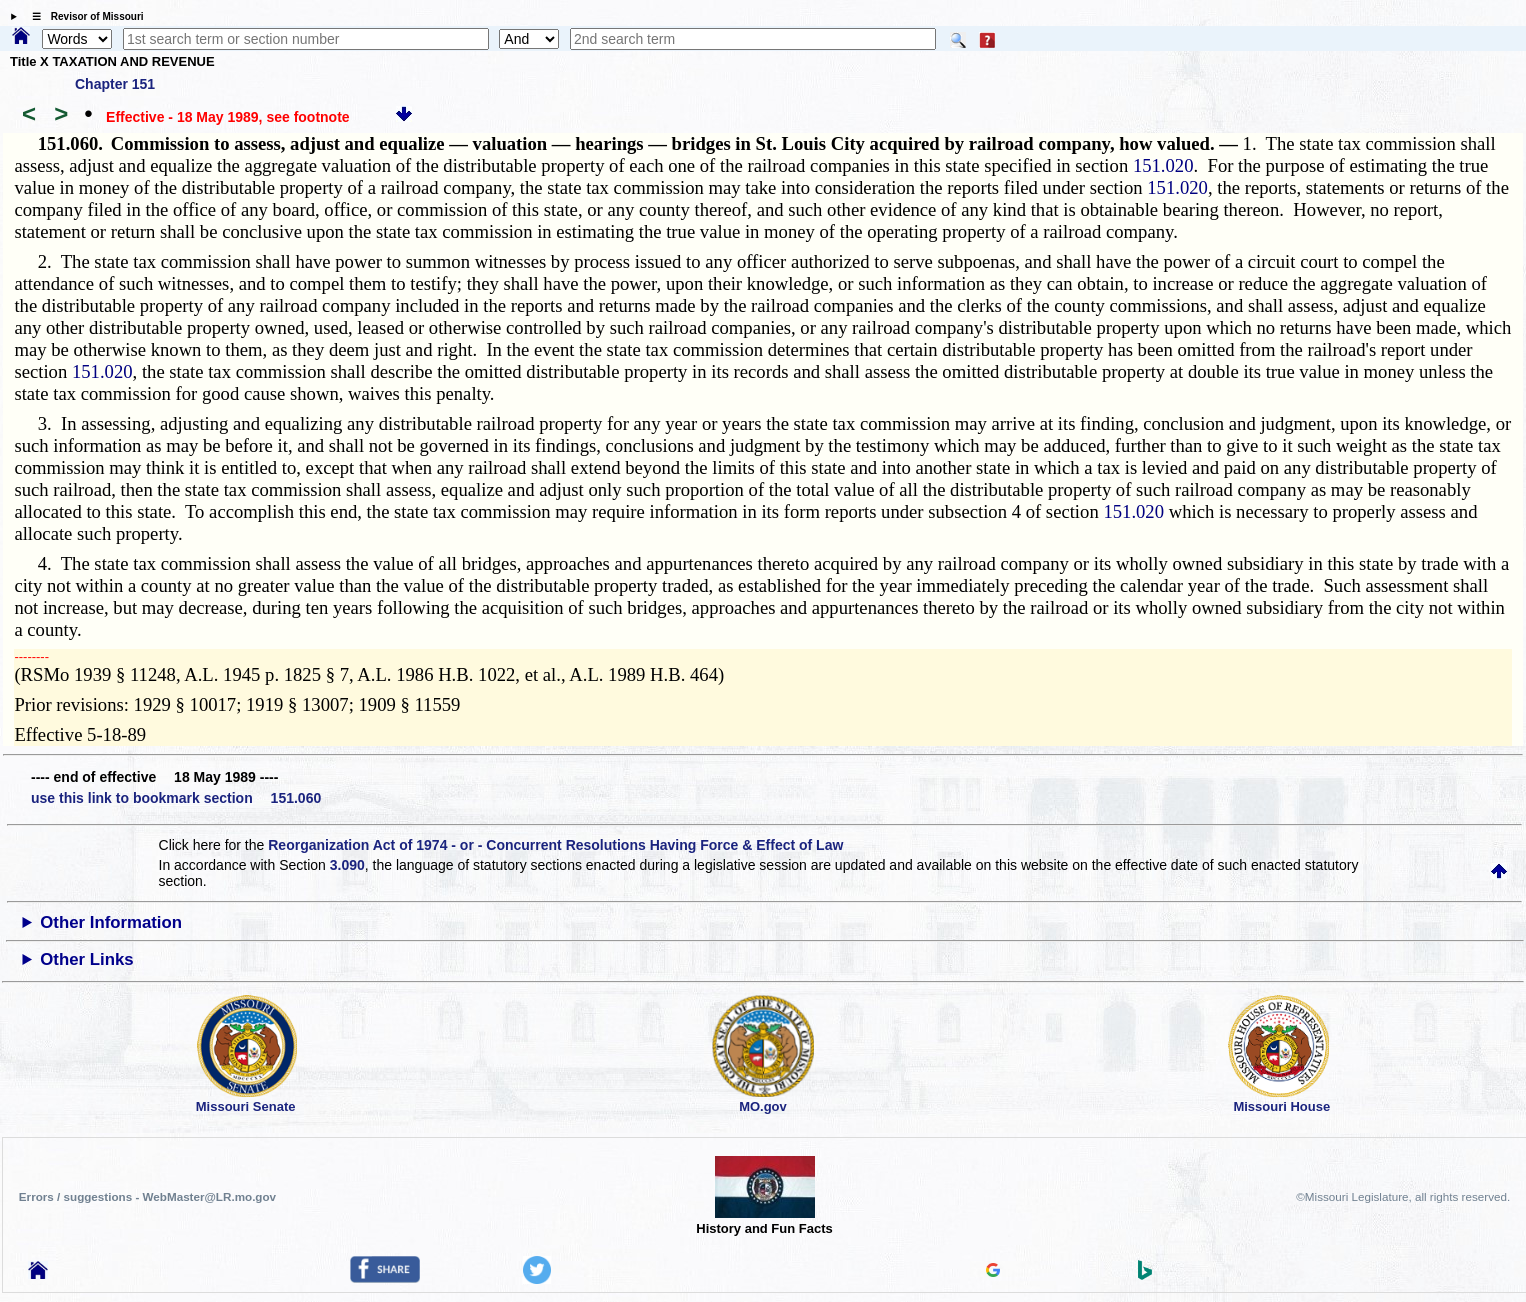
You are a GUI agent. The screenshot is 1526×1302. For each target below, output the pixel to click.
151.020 (1163, 165)
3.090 (347, 865)
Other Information (111, 922)
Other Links (86, 959)
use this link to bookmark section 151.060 (176, 798)
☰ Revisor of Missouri (83, 16)
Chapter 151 (115, 84)
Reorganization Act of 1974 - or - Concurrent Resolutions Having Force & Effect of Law (555, 845)
